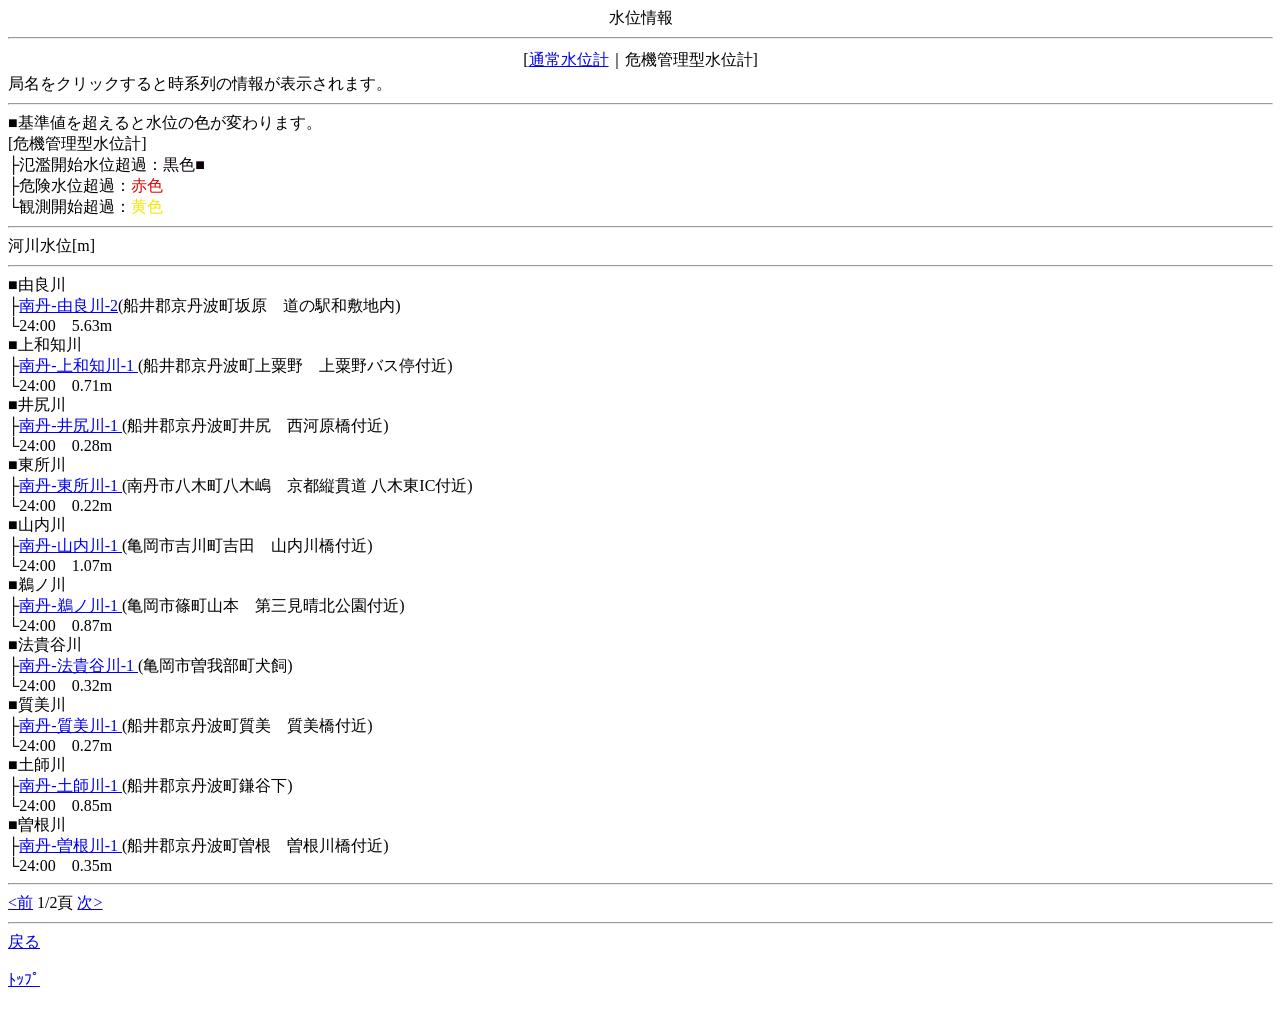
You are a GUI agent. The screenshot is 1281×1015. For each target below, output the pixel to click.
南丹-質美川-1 (70, 725)
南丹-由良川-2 (68, 305)
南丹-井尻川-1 (70, 425)
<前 (20, 902)
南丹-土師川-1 (70, 785)
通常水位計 (569, 59)
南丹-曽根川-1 (70, 845)
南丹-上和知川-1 (78, 365)
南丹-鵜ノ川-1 (70, 605)
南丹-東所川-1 (70, 485)
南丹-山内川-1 (70, 545)
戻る (24, 941)
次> (89, 902)
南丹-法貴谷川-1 (78, 665)
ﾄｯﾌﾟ (24, 979)
